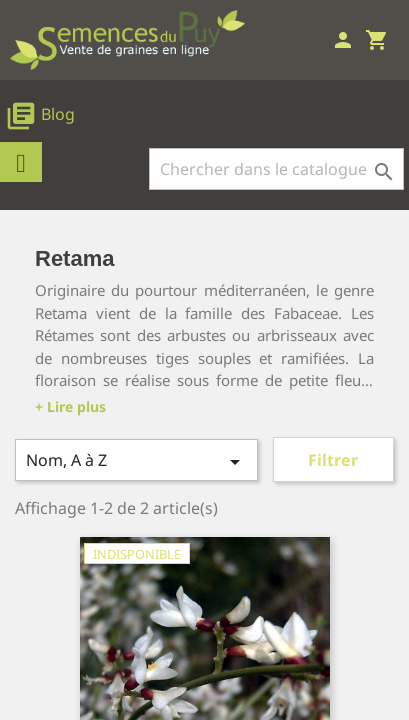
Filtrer (333, 460)
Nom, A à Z (136, 461)
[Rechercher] (276, 169)
